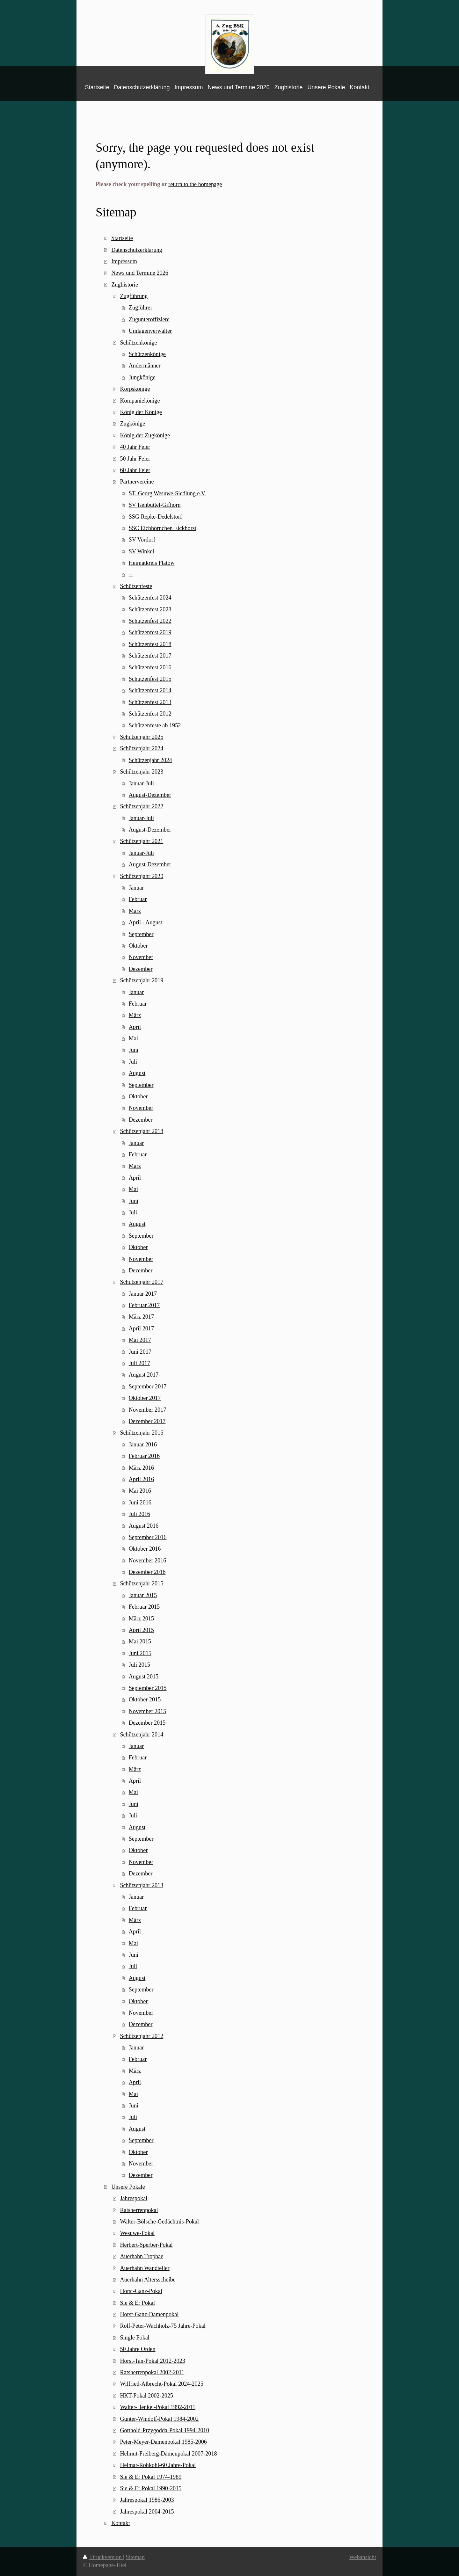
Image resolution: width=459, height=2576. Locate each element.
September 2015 (148, 1688)
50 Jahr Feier (135, 458)
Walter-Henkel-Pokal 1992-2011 (157, 2407)
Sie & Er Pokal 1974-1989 (150, 2477)
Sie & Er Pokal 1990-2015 (150, 2488)
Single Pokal (134, 2337)
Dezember (141, 969)
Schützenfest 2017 (150, 655)
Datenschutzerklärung (136, 250)
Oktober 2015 (145, 1699)
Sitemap (135, 2557)
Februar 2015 (144, 1607)
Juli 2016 (139, 1514)
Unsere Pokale (128, 2187)
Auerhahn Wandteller (144, 2268)
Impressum (124, 261)
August (137, 1073)
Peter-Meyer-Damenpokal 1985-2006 (163, 2442)
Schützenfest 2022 (150, 621)
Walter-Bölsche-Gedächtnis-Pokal (159, 2221)
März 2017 (141, 1316)
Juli (133, 1062)
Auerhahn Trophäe (141, 2256)
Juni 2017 (140, 1352)
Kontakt (120, 2523)
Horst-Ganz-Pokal (141, 2291)
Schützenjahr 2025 (141, 737)
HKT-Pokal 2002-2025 (146, 2395)
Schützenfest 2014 (150, 690)
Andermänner (145, 365)
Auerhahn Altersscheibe (147, 2279)
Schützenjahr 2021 (141, 841)
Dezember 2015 (147, 1723)
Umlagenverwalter (150, 331)
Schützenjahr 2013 (141, 1885)
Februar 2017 (144, 1305)
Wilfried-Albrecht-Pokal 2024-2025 (161, 2384)
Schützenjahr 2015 (141, 1583)
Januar (136, 887)
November (141, 957)
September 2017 (148, 1386)
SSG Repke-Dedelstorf (155, 516)
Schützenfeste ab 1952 (155, 725)
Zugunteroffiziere (149, 319)
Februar (138, 899)
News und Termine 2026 (139, 273)
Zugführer (140, 307)
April (135, 1027)
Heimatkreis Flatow (152, 563)
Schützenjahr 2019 (141, 980)
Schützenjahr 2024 (141, 748)
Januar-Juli (141, 783)
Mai (133, 1038)
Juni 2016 (140, 1502)
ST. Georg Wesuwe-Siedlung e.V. (167, 493)
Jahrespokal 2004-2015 (147, 2511)
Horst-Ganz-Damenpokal (149, 2314)
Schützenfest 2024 (150, 597)
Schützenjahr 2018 (141, 1131)
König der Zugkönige (145, 435)
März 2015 (141, 1618)
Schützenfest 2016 (150, 667)
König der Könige (141, 412)
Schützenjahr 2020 (141, 876)
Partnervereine (137, 481)
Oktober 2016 (145, 1549)
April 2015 (141, 1630)
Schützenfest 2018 (150, 644)
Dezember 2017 (147, 1421)
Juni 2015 (140, 1653)
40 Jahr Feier (135, 447)
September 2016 (148, 1537)
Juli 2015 (139, 1665)
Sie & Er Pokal (137, 2303)
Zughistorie (124, 284)
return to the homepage (195, 184)
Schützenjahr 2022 (141, 806)
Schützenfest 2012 (150, 713)
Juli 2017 (139, 1363)
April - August (145, 922)
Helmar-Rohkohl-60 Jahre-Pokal (158, 2465)
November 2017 (147, 1410)
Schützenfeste (136, 586)
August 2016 (143, 1526)
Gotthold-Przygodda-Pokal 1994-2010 (164, 2430)
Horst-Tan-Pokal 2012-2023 (152, 2361)
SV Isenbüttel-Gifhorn (155, 505)
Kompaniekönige (140, 400)
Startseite (122, 238)
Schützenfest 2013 (150, 702)
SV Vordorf (142, 539)
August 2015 (143, 1676)
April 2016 (141, 1479)
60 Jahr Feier (135, 470)
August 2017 (143, 1375)
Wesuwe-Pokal (137, 2233)
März (135, 911)
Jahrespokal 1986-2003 (147, 2500)
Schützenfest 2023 (150, 609)
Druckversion (103, 2557)
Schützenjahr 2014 (141, 1734)
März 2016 (141, 1468)
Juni (133, 1050)
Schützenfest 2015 (150, 679)
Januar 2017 (143, 1294)
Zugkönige (132, 423)
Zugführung (134, 296)
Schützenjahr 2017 (141, 1282)
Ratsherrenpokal (139, 2210)
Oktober (138, 945)
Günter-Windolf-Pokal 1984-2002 (159, 2419)
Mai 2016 (140, 1491)
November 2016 (147, 1560)
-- (131, 574)
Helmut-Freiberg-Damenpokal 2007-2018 (168, 2453)
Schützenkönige (138, 342)
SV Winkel (141, 551)
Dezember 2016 (147, 1572)
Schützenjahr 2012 (141, 2036)
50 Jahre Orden (137, 2349)
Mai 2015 (140, 1641)
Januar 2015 (143, 1595)
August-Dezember (150, 795)
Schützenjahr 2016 (141, 1433)
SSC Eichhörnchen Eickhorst (162, 528)
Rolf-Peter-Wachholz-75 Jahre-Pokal (162, 2326)
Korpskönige (135, 389)
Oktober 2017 (145, 1398)
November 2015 (147, 1711)
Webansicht (362, 2557)
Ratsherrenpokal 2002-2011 (152, 2372)
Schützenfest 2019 (150, 632)
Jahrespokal (133, 2198)
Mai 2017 (140, 1340)
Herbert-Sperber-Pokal (146, 2245)
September (141, 934)
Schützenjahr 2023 (141, 771)
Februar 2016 (144, 1456)
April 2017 (141, 1328)
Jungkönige (142, 377)
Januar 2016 (143, 1444)
